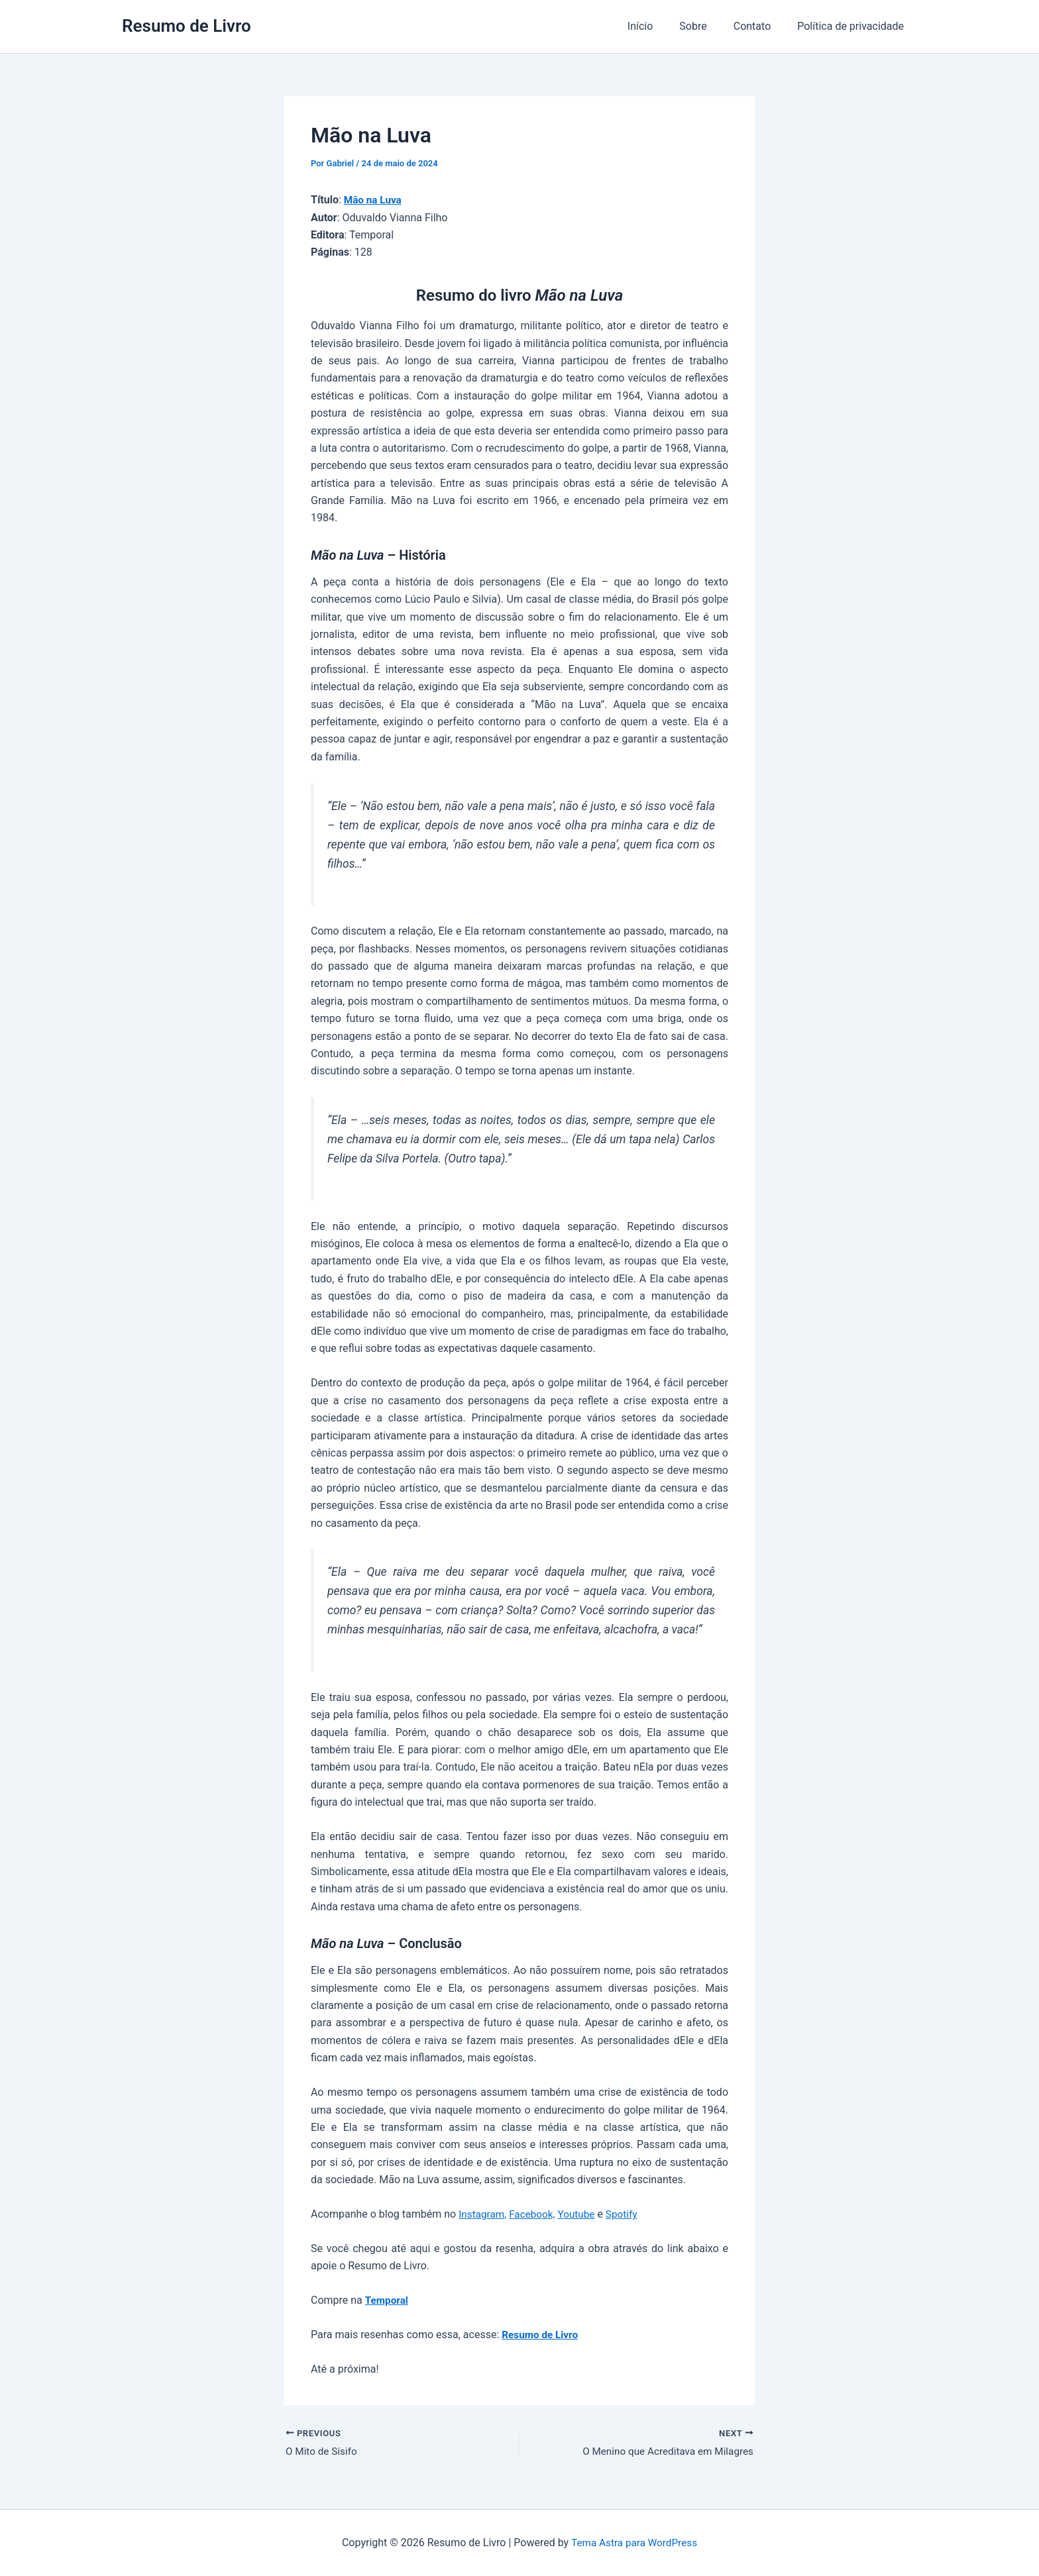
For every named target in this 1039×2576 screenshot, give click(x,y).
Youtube (581, 2214)
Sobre (706, 26)
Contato (760, 26)
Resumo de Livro (186, 26)
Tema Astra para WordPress (634, 2542)
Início (659, 26)
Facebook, (536, 2214)
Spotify (628, 2214)
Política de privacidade (853, 26)
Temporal (387, 2300)
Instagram (482, 2214)
